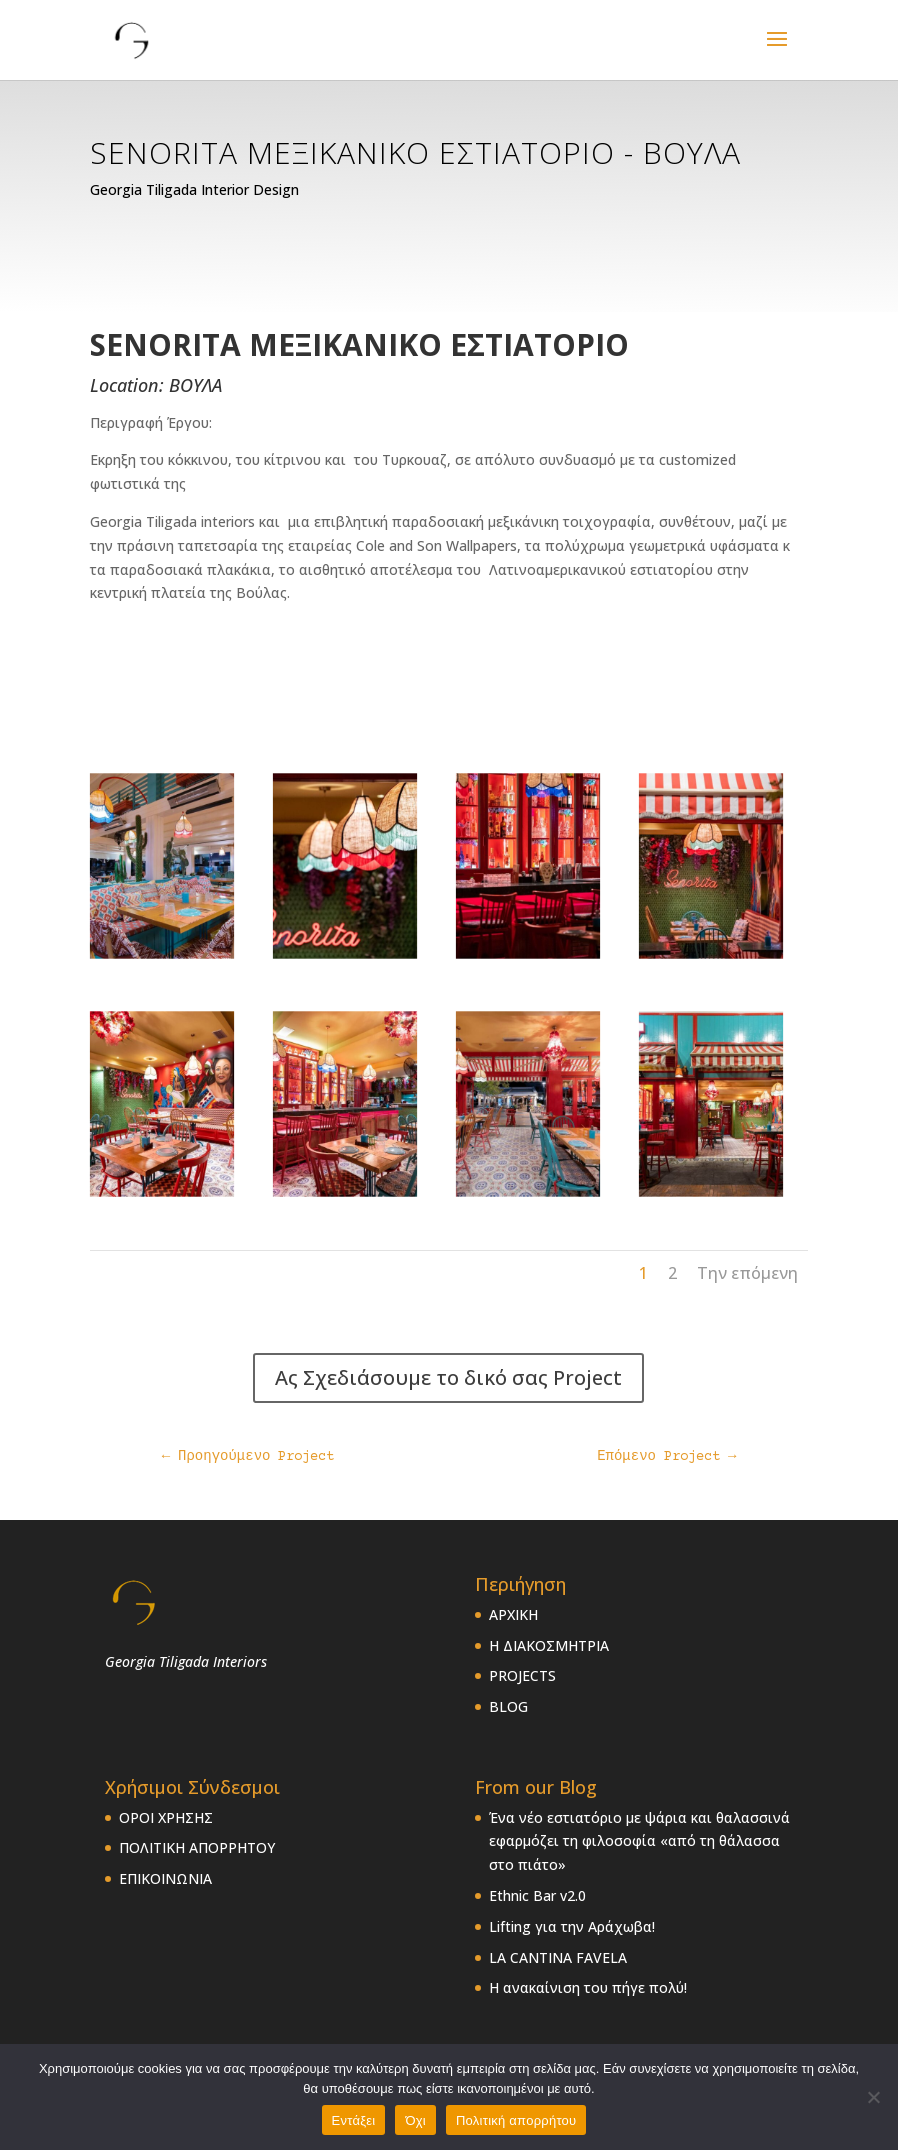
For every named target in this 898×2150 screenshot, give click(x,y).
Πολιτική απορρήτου (516, 2120)
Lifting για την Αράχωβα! (572, 1926)
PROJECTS (522, 1675)
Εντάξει (354, 2120)
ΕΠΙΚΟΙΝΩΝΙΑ (165, 1878)
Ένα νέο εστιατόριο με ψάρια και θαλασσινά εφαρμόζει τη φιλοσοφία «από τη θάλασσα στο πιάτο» (639, 1841)
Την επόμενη (747, 1273)
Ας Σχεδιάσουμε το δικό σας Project (448, 1377)
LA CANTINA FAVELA (558, 1957)
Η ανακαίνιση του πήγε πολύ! (588, 1987)
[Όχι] (873, 2097)
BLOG (508, 1706)
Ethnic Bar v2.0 (537, 1895)
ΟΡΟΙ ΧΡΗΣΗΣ (166, 1817)
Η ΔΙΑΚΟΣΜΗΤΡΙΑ (549, 1645)
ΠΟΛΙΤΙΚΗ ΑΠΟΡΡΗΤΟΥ (197, 1847)
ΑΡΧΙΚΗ (513, 1614)
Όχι (415, 2120)
